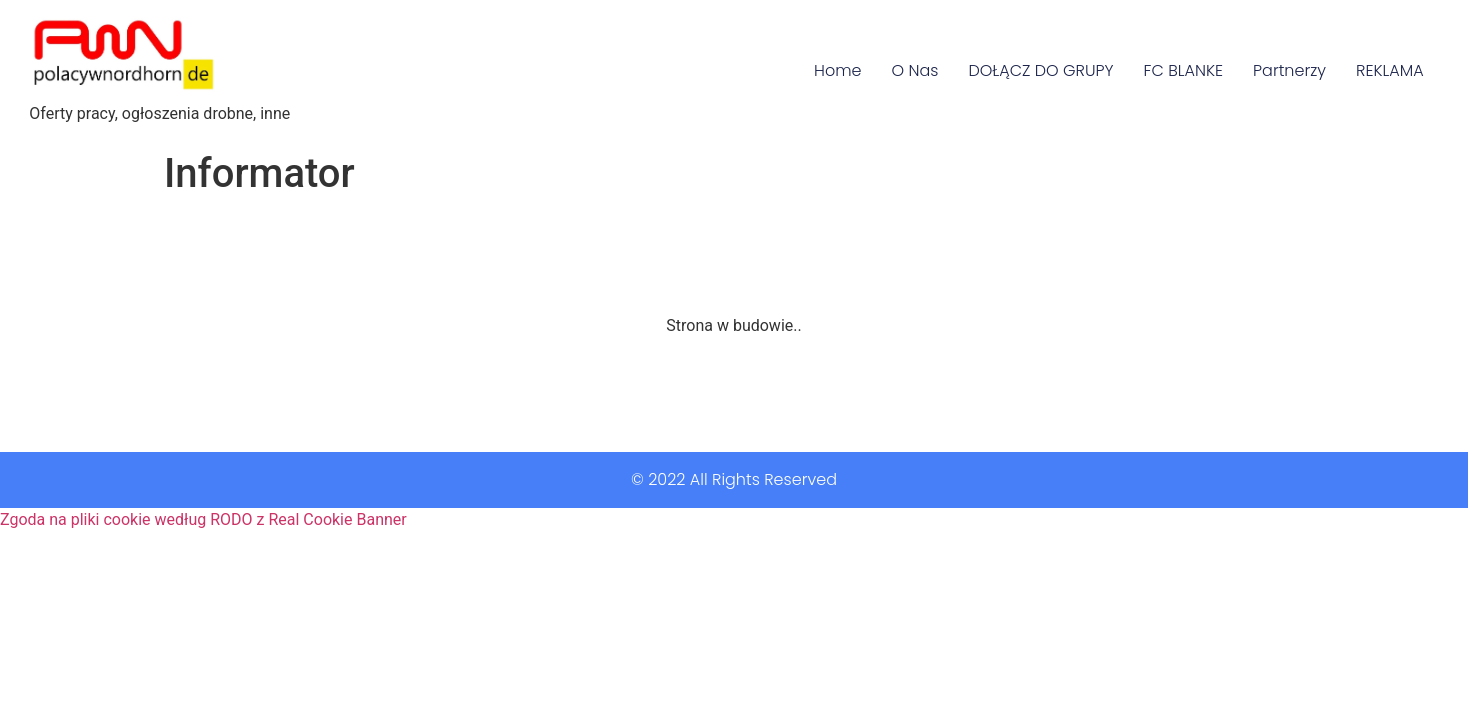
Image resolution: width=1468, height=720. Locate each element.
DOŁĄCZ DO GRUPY (1040, 70)
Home (837, 70)
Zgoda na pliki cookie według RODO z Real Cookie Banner (203, 519)
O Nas (915, 70)
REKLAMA (1390, 70)
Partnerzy (1289, 70)
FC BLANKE (1183, 70)
